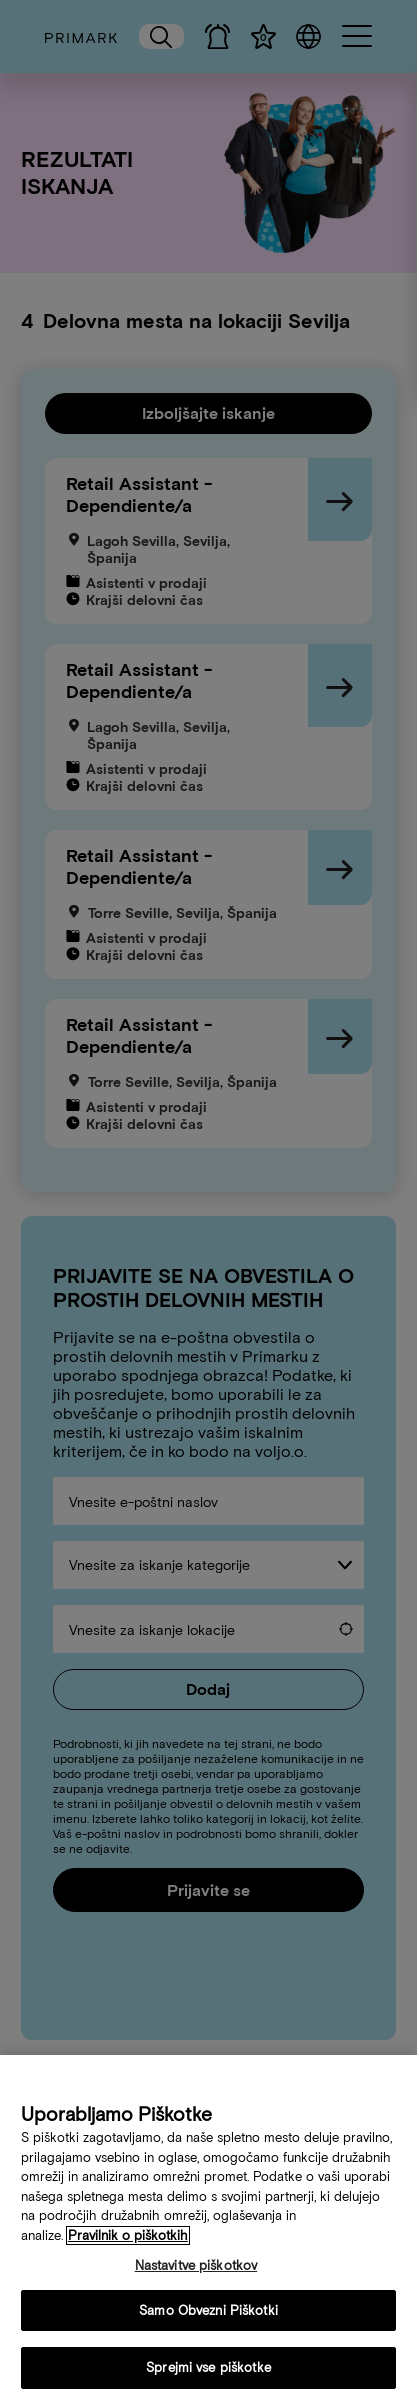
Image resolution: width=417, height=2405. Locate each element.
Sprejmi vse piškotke (208, 2373)
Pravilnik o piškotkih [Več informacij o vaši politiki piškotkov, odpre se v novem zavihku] (128, 2240)
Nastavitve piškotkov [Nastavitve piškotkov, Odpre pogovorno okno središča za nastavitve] (196, 2270)
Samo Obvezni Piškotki (208, 2315)
